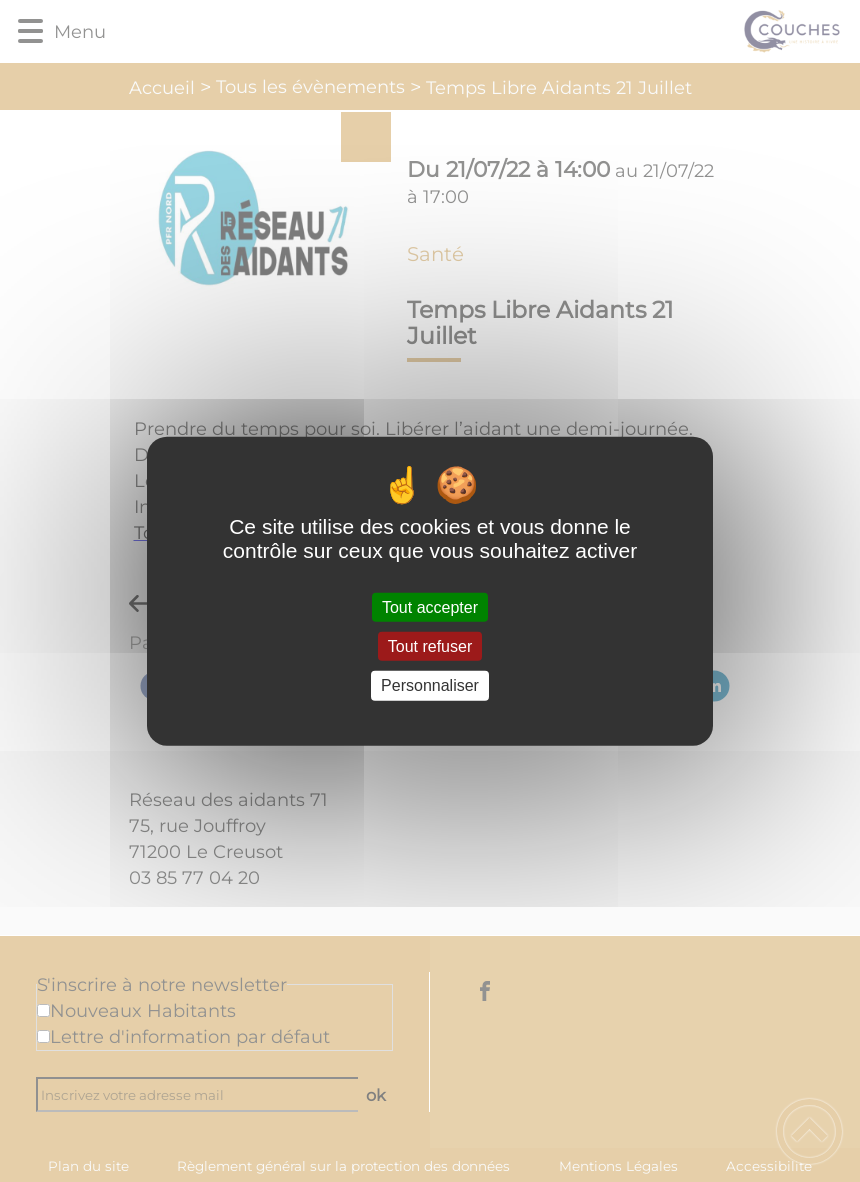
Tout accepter (430, 607)
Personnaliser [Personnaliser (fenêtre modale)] (430, 685)
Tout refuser (430, 646)
